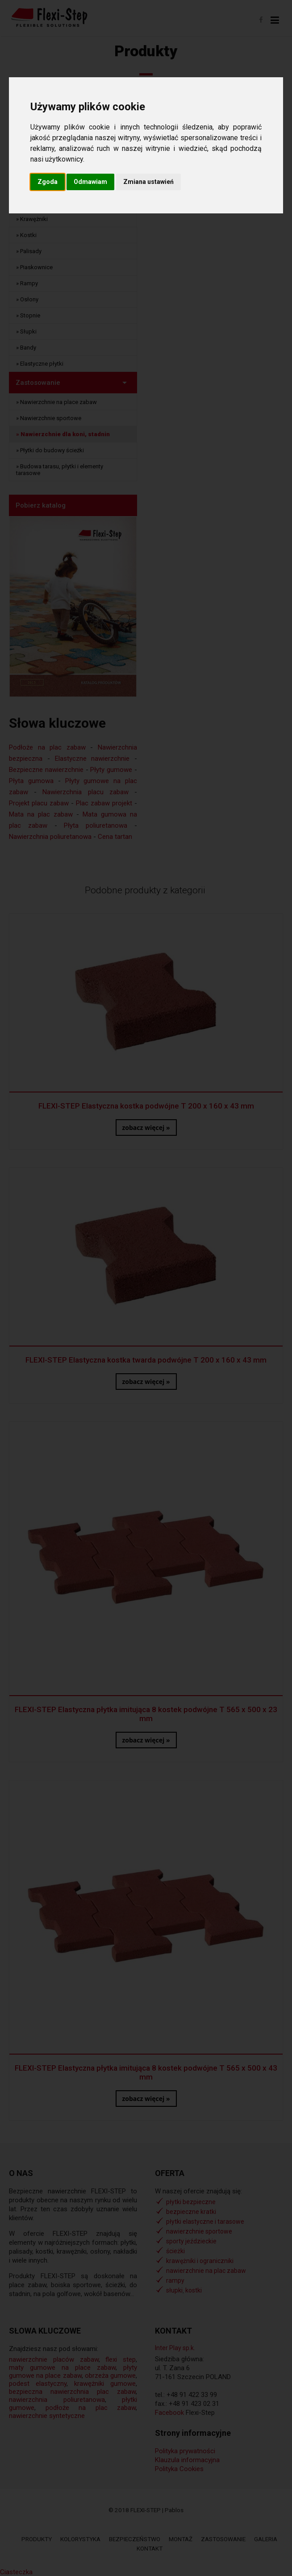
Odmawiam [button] (90, 181)
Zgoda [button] (48, 181)
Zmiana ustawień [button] (148, 181)
